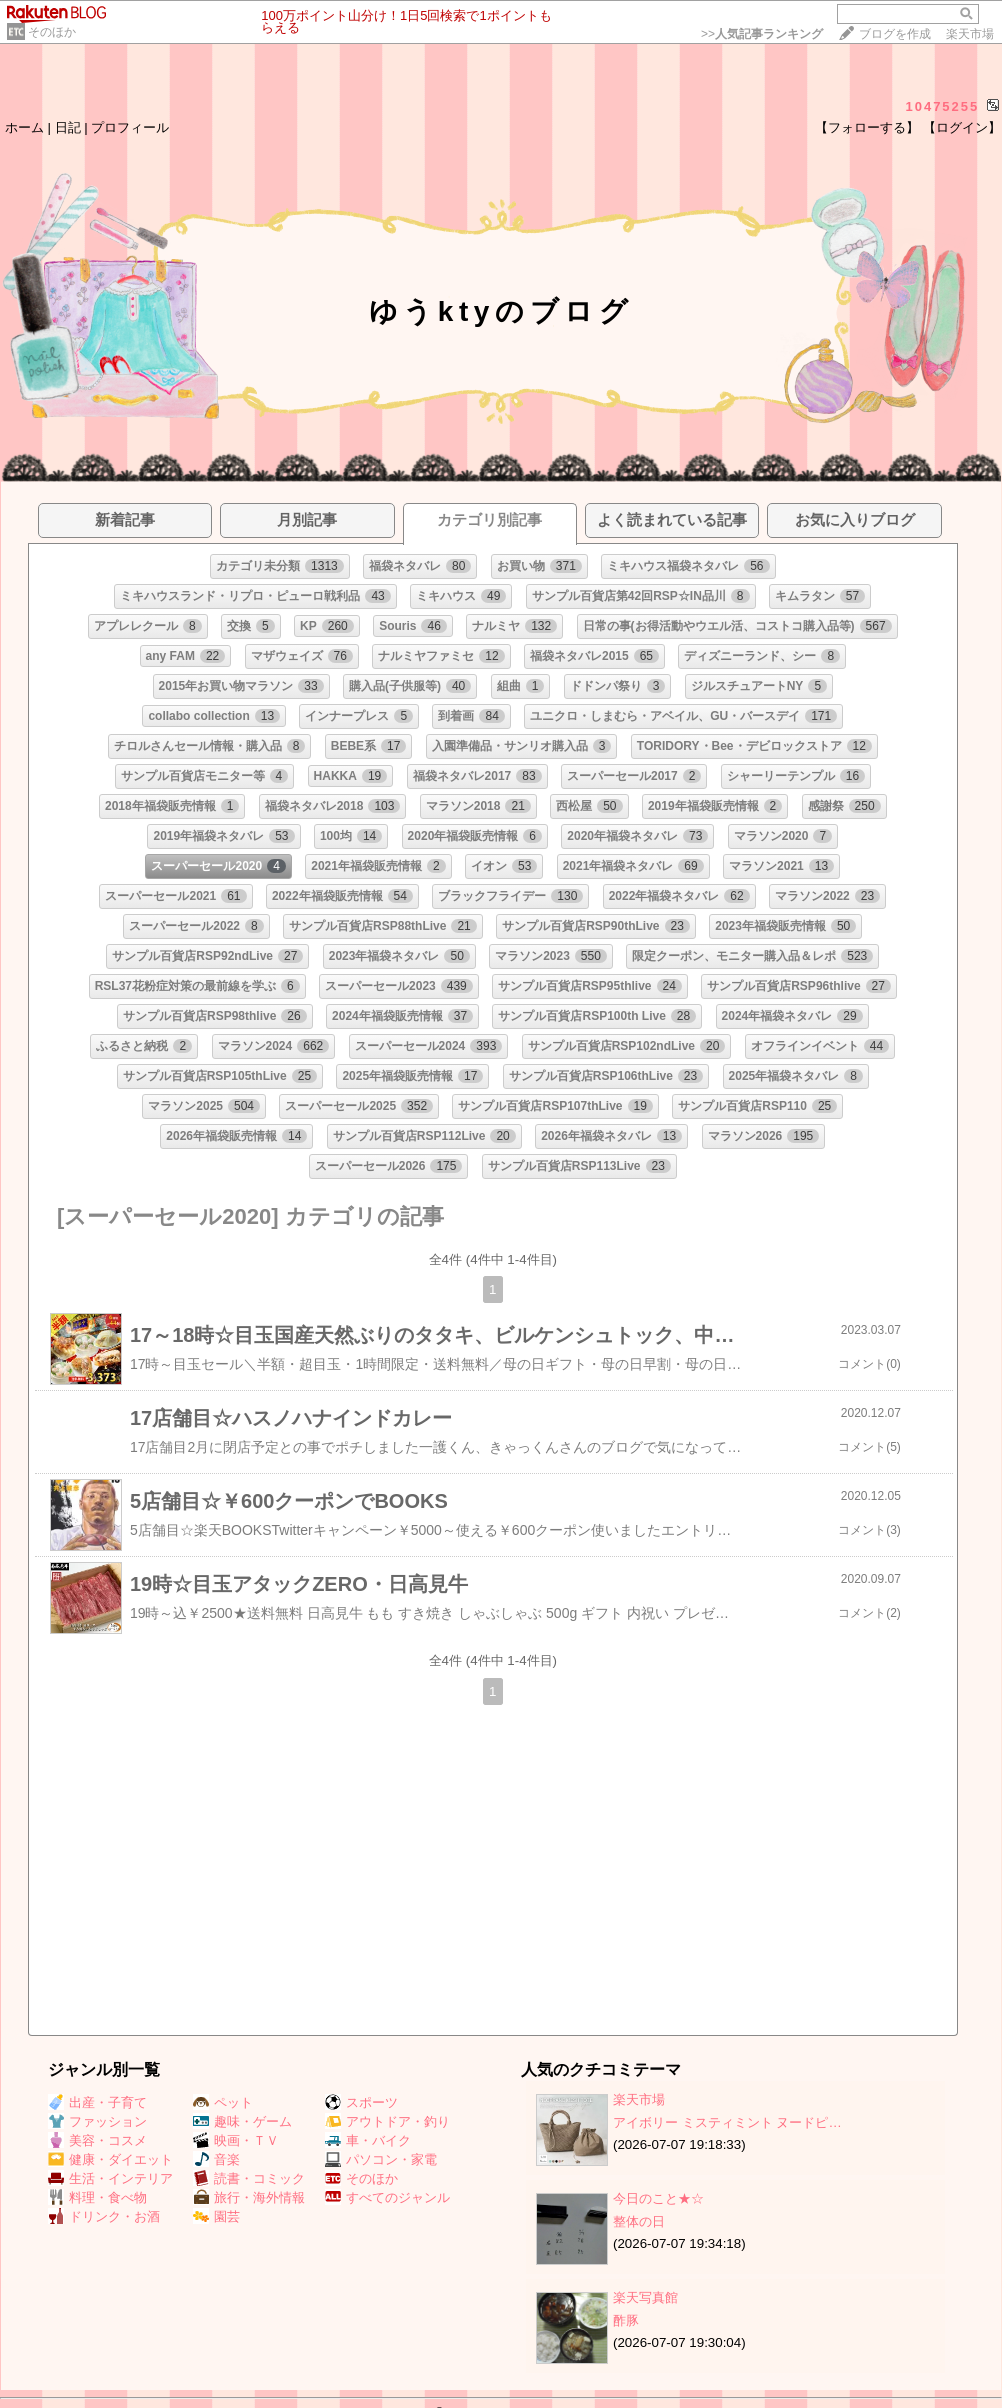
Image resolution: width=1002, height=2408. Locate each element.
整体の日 (639, 2221)
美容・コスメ (97, 2140)
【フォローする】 (867, 127)
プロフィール (130, 127)
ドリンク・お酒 (104, 2216)
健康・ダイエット (110, 2159)
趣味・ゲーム (242, 2121)
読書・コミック (249, 2178)
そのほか (52, 32)
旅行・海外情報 (249, 2197)
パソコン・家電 (381, 2159)
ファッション (97, 2121)
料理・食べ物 (97, 2197)
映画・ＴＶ (236, 2140)
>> (762, 34)
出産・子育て (97, 2102)
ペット (223, 2102)
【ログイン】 (962, 127)
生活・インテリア (110, 2178)
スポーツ (361, 2102)
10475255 (942, 106)
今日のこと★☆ (658, 2198)
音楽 (216, 2159)
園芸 (216, 2216)
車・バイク (368, 2140)
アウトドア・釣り (387, 2121)
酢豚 (626, 2320)
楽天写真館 (645, 2297)
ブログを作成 (895, 34)
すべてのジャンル (387, 2197)
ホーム (24, 127)
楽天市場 (970, 34)
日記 (68, 127)
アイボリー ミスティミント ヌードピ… (727, 2122)
